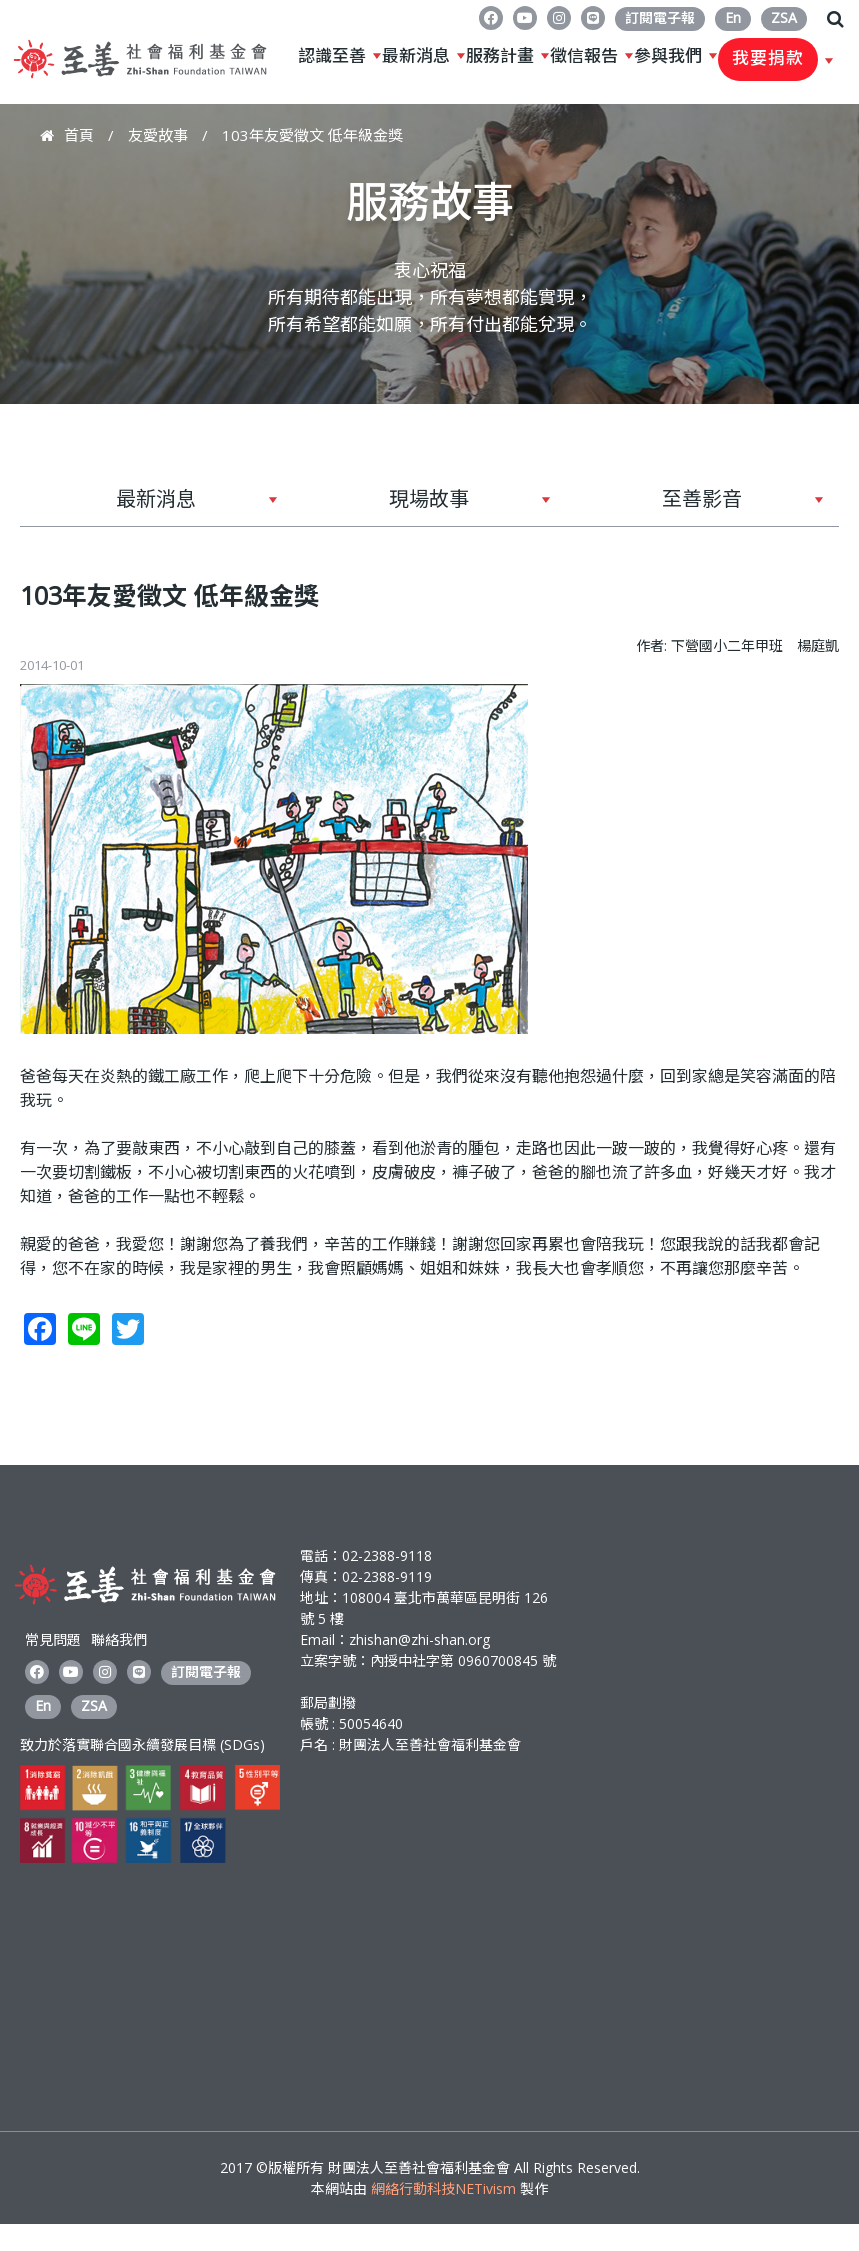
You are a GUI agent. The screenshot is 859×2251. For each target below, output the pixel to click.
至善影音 (695, 505)
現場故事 (422, 505)
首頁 (79, 135)
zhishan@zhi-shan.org (419, 1639)
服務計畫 (500, 56)
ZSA (784, 17)
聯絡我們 (119, 1639)
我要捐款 (768, 59)
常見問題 (53, 1639)
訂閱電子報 (660, 17)
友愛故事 (158, 135)
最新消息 (416, 56)
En (733, 17)
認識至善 (332, 56)
